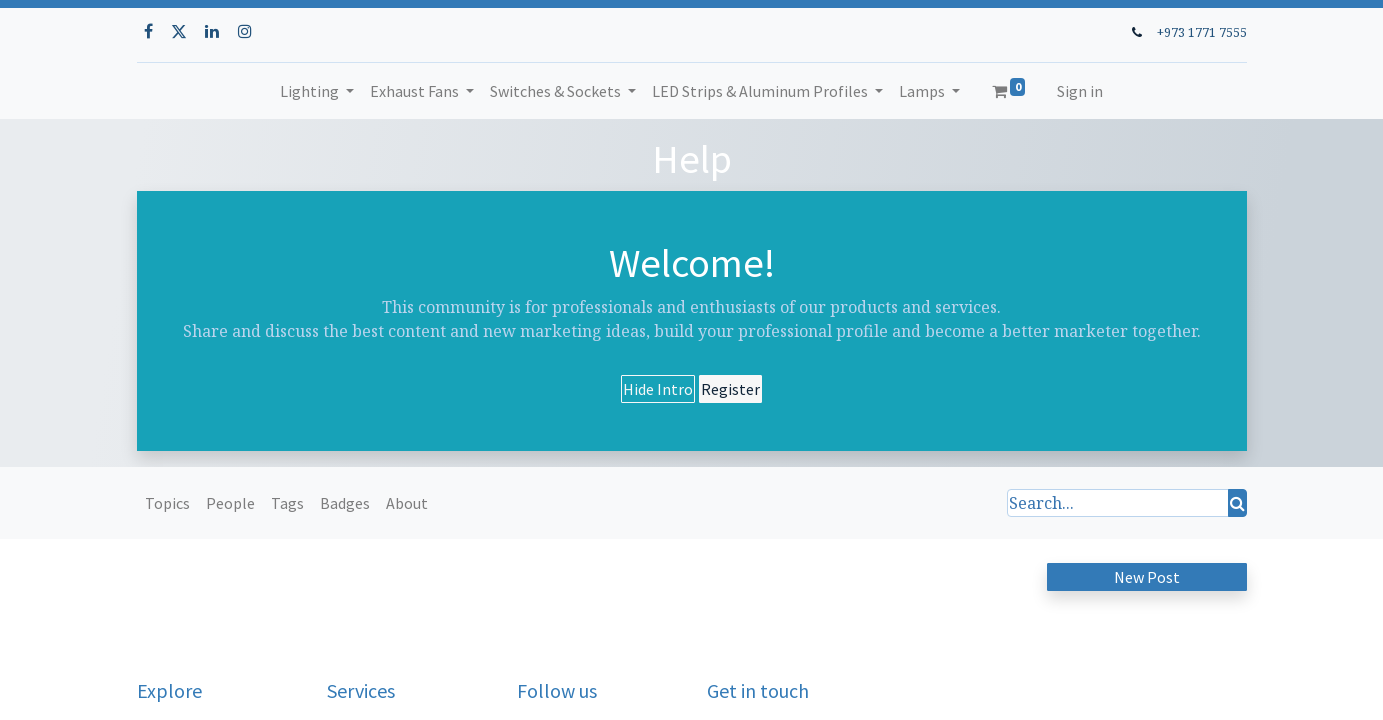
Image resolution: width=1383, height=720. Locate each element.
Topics (167, 503)
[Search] (1237, 503)
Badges (345, 503)
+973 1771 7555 (1202, 32)
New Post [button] (1147, 577)
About (407, 503)
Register (730, 389)
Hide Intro (658, 389)
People (230, 503)
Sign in (1080, 91)
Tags (287, 503)
